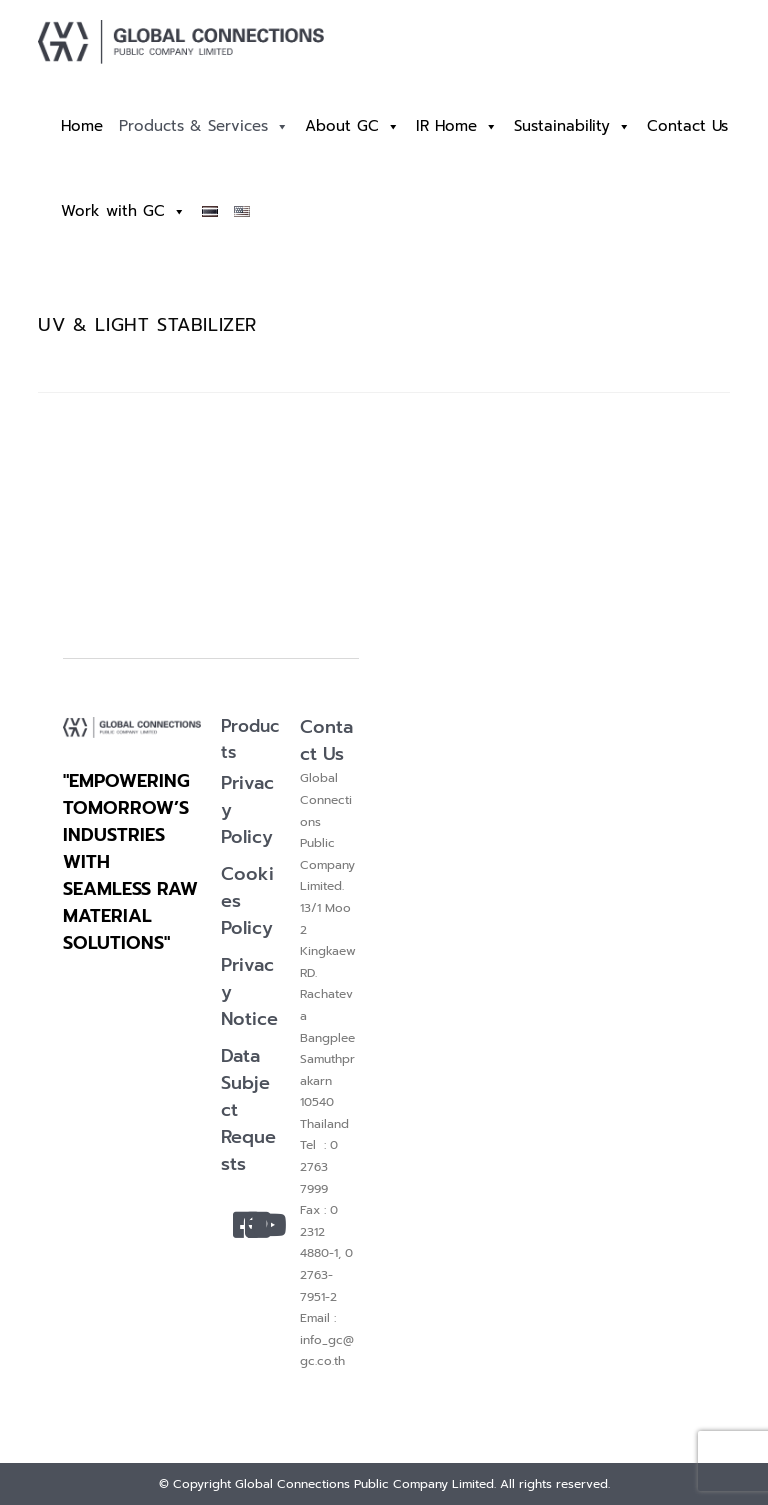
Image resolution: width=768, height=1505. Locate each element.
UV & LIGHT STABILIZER (147, 325)
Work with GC (123, 211)
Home (82, 126)
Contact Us (687, 126)
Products (250, 739)
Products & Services (204, 126)
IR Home (457, 126)
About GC (352, 126)
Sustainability (572, 126)
